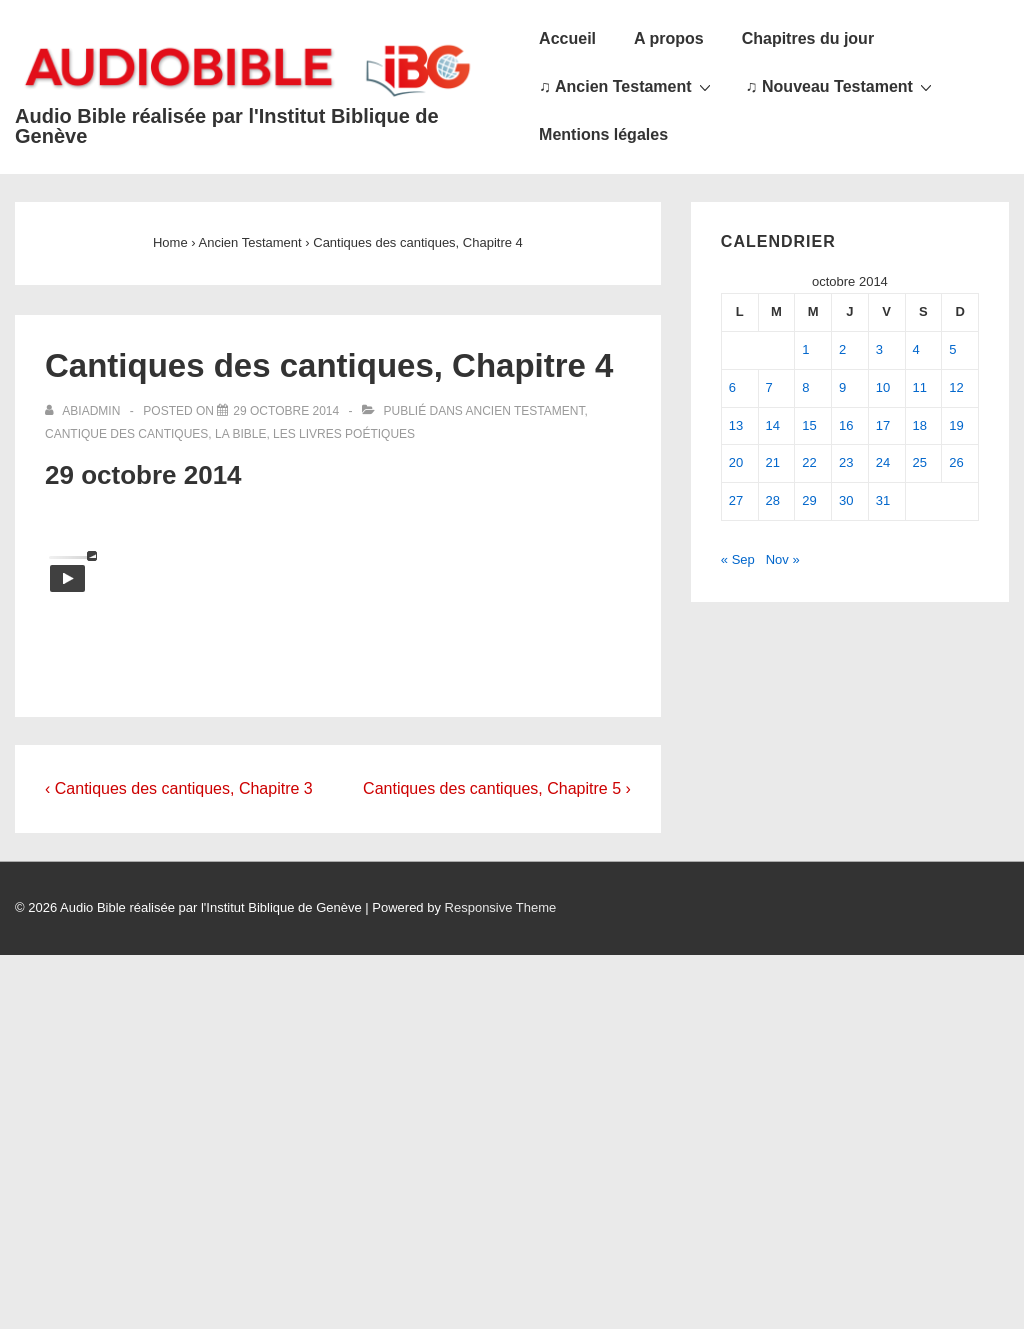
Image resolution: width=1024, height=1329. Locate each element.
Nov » (783, 559)
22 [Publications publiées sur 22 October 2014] (809, 462)
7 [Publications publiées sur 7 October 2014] (769, 387)
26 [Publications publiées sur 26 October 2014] (956, 462)
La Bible (240, 434)
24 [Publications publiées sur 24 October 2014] (883, 462)
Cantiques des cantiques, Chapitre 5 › (497, 788)
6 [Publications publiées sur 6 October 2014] (732, 387)
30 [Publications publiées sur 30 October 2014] (846, 500)
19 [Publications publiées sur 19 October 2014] (956, 425)
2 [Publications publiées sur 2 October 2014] (842, 349)
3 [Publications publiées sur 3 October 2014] (879, 349)
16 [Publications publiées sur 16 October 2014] (846, 425)
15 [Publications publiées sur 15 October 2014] (809, 425)
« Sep (738, 559)
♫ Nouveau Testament (841, 86)
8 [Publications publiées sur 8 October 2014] (805, 387)
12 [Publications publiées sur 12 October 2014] (956, 387)
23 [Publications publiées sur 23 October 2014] (846, 462)
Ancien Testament (525, 411)
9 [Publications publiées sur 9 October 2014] (842, 387)
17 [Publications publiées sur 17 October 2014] (883, 425)
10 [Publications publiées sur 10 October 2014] (883, 387)
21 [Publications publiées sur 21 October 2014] (773, 462)
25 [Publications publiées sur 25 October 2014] (920, 462)
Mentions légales (603, 134)
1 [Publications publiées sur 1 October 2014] (805, 349)
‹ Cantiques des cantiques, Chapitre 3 (179, 788)
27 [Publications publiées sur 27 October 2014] (736, 500)
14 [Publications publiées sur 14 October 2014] (773, 425)
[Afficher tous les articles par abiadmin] (84, 411)
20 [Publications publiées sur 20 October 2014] (736, 462)
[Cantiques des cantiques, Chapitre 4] (286, 411)
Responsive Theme (501, 907)
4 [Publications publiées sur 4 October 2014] (916, 349)
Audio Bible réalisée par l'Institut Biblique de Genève (227, 126)
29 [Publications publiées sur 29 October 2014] (809, 500)
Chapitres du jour (808, 38)
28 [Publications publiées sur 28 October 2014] (773, 500)
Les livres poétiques (344, 434)
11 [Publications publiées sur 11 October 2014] (920, 387)
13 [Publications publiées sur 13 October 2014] (736, 425)
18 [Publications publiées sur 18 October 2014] (920, 425)
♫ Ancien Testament (627, 86)
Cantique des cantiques (126, 434)
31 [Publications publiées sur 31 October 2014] (883, 500)
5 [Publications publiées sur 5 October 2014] (952, 349)
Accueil (567, 38)
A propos (669, 38)
